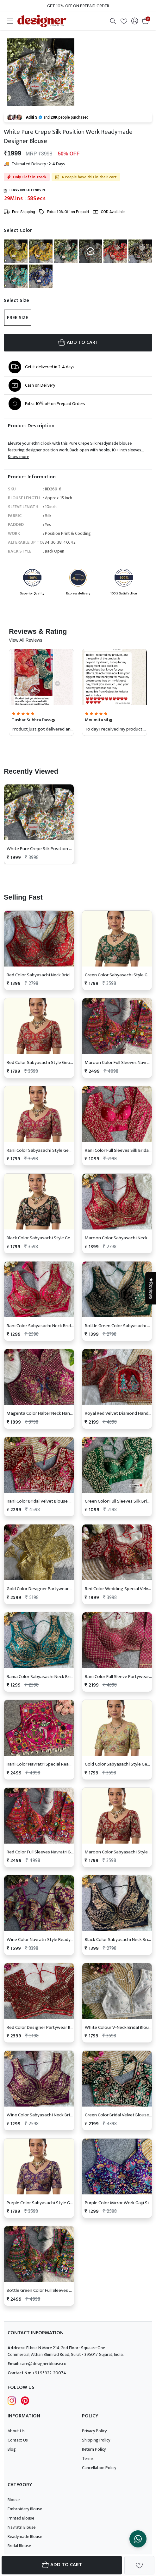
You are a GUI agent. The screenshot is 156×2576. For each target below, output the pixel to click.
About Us (16, 2431)
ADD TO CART (78, 342)
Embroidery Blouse (25, 2509)
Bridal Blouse (19, 2545)
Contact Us (18, 2440)
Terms (88, 2458)
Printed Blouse (21, 2518)
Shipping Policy (96, 2440)
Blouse (14, 2499)
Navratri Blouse (21, 2527)
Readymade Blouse (25, 2536)
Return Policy (94, 2449)
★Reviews (150, 1288)
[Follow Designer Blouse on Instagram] (12, 2400)
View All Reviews (25, 640)
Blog (12, 2449)
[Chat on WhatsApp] (138, 2538)
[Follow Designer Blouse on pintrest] (25, 2400)
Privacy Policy (94, 2431)
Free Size (17, 317)
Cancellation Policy (99, 2467)
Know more (18, 456)
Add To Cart (61, 2564)
